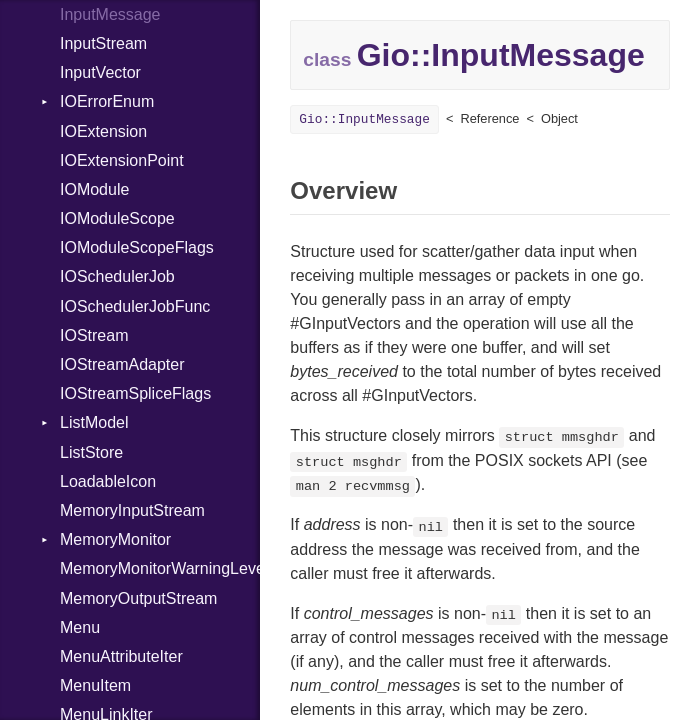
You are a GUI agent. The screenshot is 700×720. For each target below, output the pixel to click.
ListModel (94, 422)
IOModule (94, 189)
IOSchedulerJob (117, 276)
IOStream (94, 335)
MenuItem (95, 685)
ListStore (91, 452)
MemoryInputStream (132, 510)
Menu (80, 627)
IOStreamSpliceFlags (135, 393)
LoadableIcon (108, 481)
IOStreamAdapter (122, 364)
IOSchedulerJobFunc (135, 306)
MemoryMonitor (115, 539)
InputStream (103, 43)
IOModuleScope (117, 218)
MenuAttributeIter (121, 656)
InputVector (100, 72)
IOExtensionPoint (122, 160)
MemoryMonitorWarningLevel (160, 568)
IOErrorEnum (107, 101)
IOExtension (103, 131)
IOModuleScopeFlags (137, 247)
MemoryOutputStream (138, 598)
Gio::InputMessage (364, 119)
